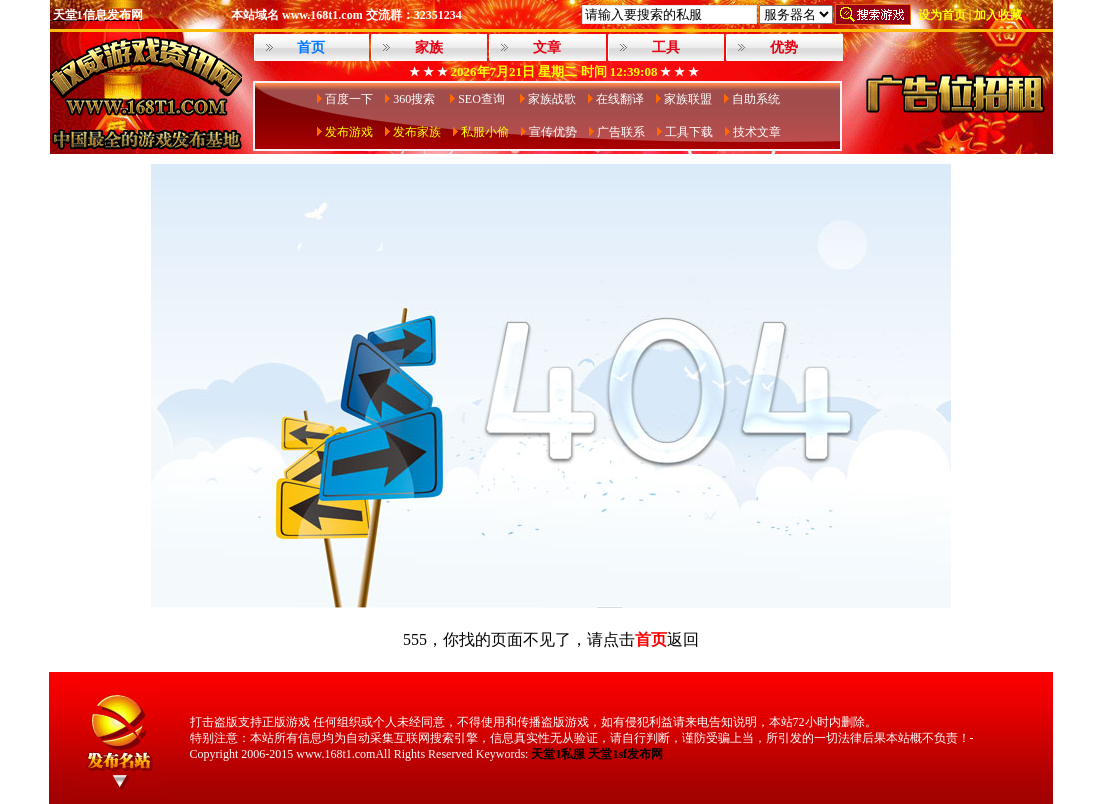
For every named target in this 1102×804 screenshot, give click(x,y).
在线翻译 (620, 99)
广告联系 (621, 132)
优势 (784, 47)
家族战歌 (552, 99)
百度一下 (349, 99)
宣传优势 (553, 132)
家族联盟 (688, 99)
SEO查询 (483, 99)
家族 (429, 47)
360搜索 (415, 99)
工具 (666, 47)
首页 (651, 639)
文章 (547, 47)
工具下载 (689, 132)
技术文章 (757, 132)
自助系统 (756, 99)
